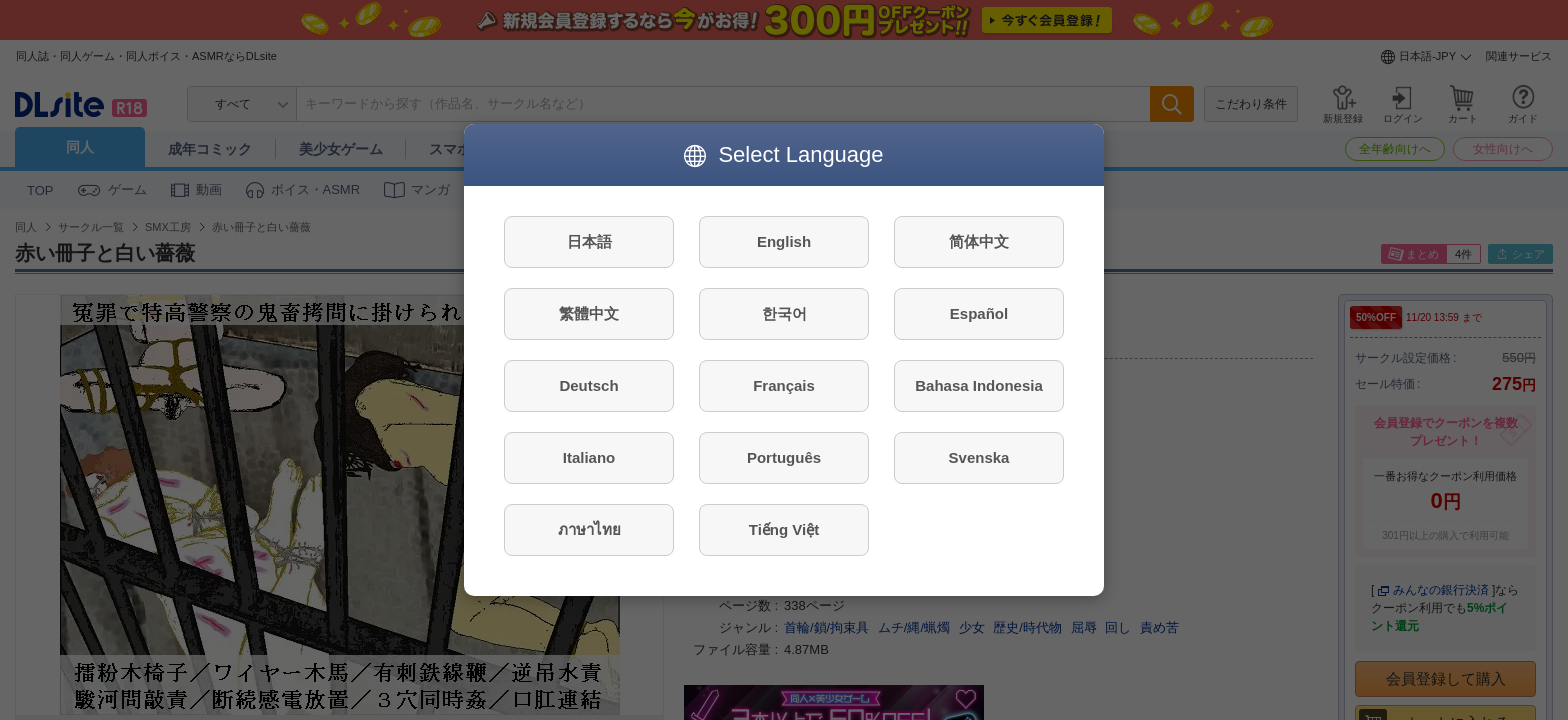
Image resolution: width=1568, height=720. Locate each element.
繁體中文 (589, 313)
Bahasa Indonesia (979, 385)
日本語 (589, 241)
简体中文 (979, 241)
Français (784, 385)
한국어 (784, 313)
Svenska (979, 457)
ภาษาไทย (589, 529)
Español (979, 313)
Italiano (589, 457)
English (784, 241)
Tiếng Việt (784, 529)
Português (784, 457)
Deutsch (588, 385)
